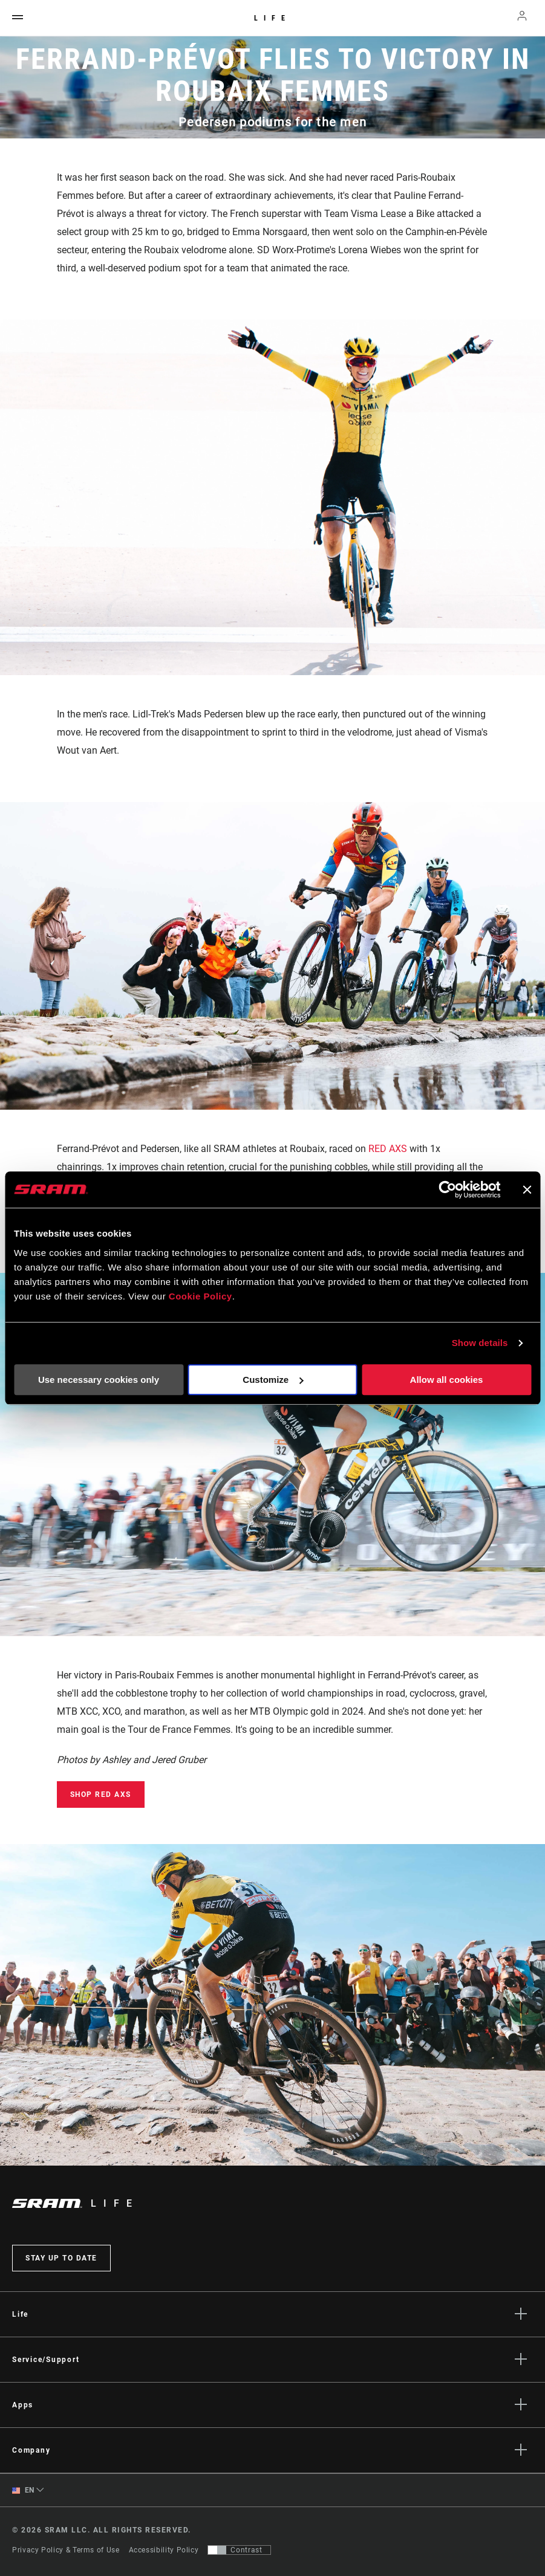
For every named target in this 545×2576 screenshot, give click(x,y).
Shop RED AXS (100, 1794)
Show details (480, 1343)
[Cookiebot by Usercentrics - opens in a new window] (447, 1189)
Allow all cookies (446, 1379)
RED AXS (387, 1148)
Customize (273, 1379)
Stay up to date (61, 2258)
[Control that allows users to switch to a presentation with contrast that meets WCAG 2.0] (239, 2550)
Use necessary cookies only (98, 1379)
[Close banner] (527, 1189)
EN (23, 2490)
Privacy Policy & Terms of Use (66, 2550)
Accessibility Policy (164, 2550)
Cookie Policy (200, 1296)
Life (272, 18)
